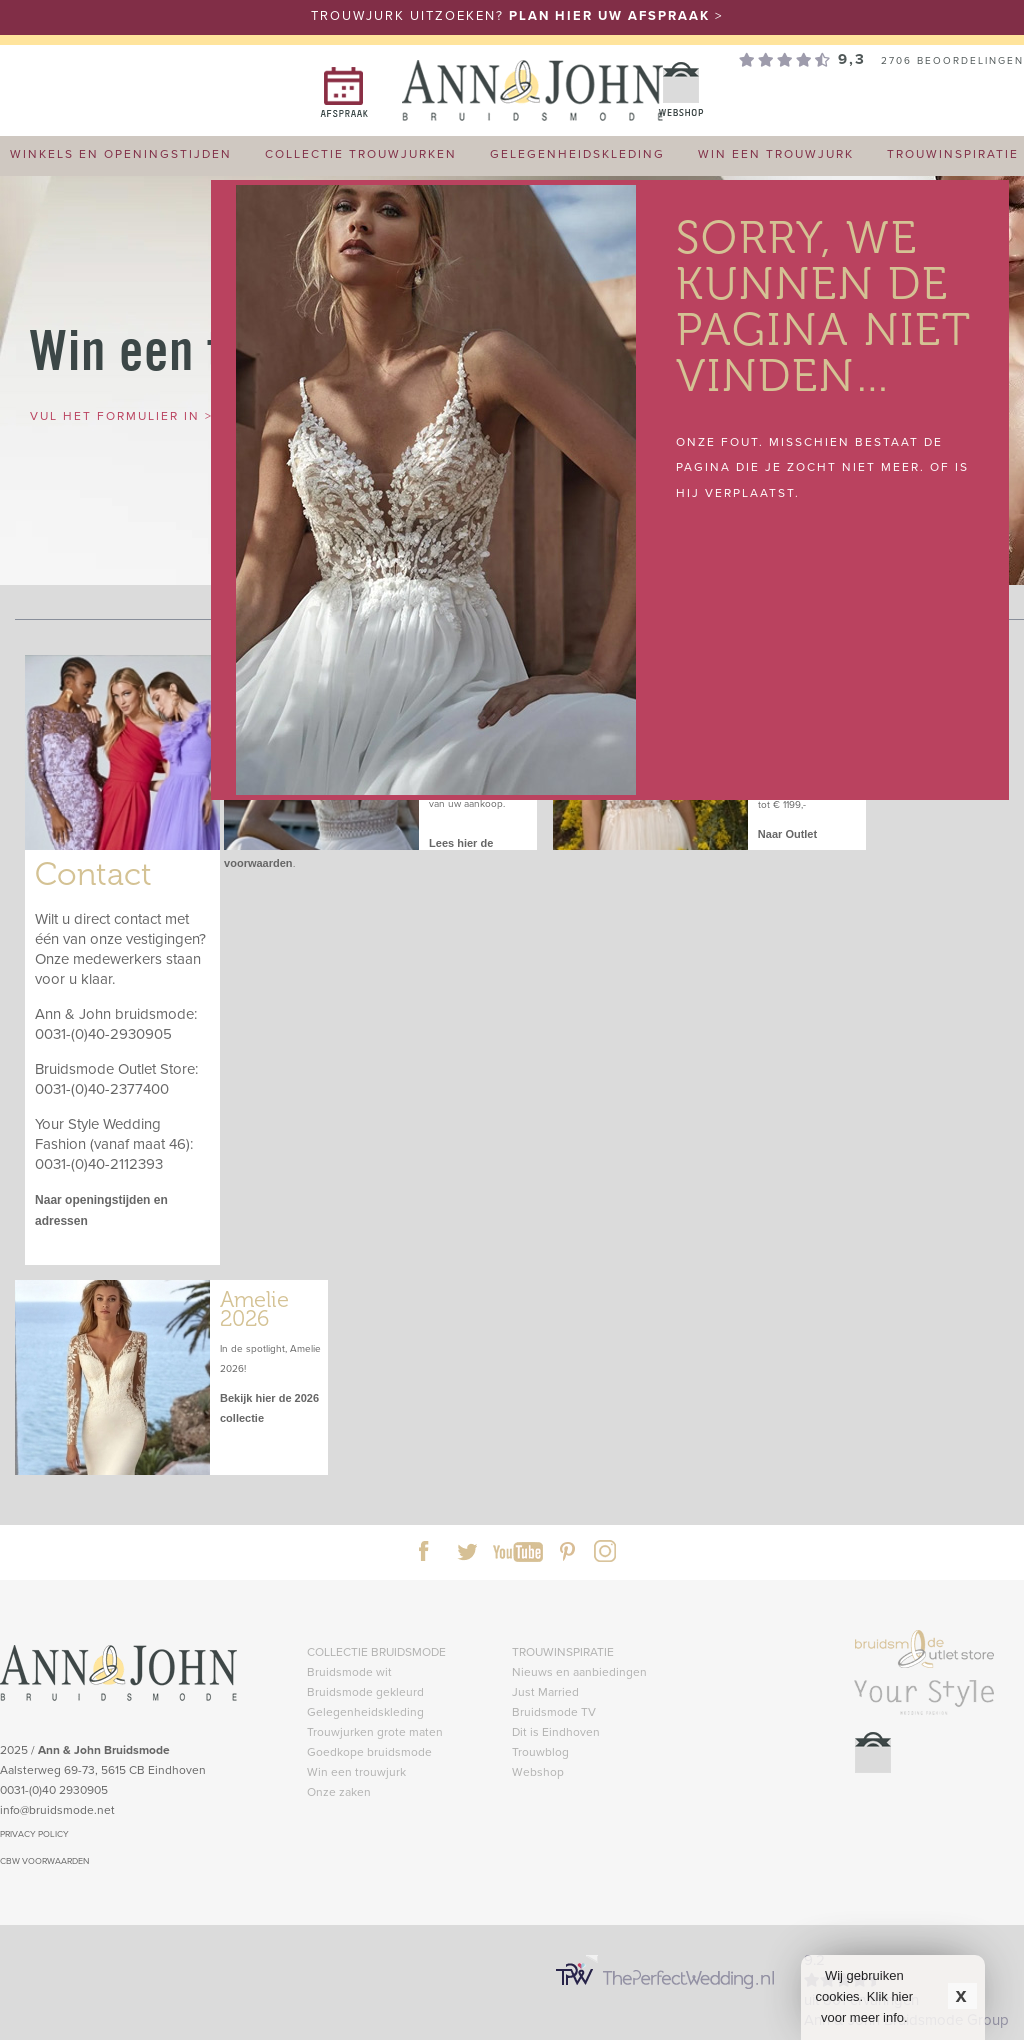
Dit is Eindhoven (556, 1731)
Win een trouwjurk (356, 1771)
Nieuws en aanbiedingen (579, 1671)
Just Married (545, 1691)
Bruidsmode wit (349, 1671)
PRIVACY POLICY (34, 1833)
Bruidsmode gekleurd (365, 1691)
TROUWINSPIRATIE (563, 1651)
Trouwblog (540, 1751)
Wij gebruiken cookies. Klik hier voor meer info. (865, 1996)
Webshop (538, 1771)
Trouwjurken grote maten (375, 1731)
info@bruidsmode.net (57, 1809)
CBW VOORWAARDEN (44, 1860)
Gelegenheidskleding (365, 1711)
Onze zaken (339, 1791)
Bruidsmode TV (554, 1711)
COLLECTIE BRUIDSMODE (376, 1651)
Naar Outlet (787, 834)
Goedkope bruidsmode (369, 1751)
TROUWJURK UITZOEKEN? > (517, 15)
